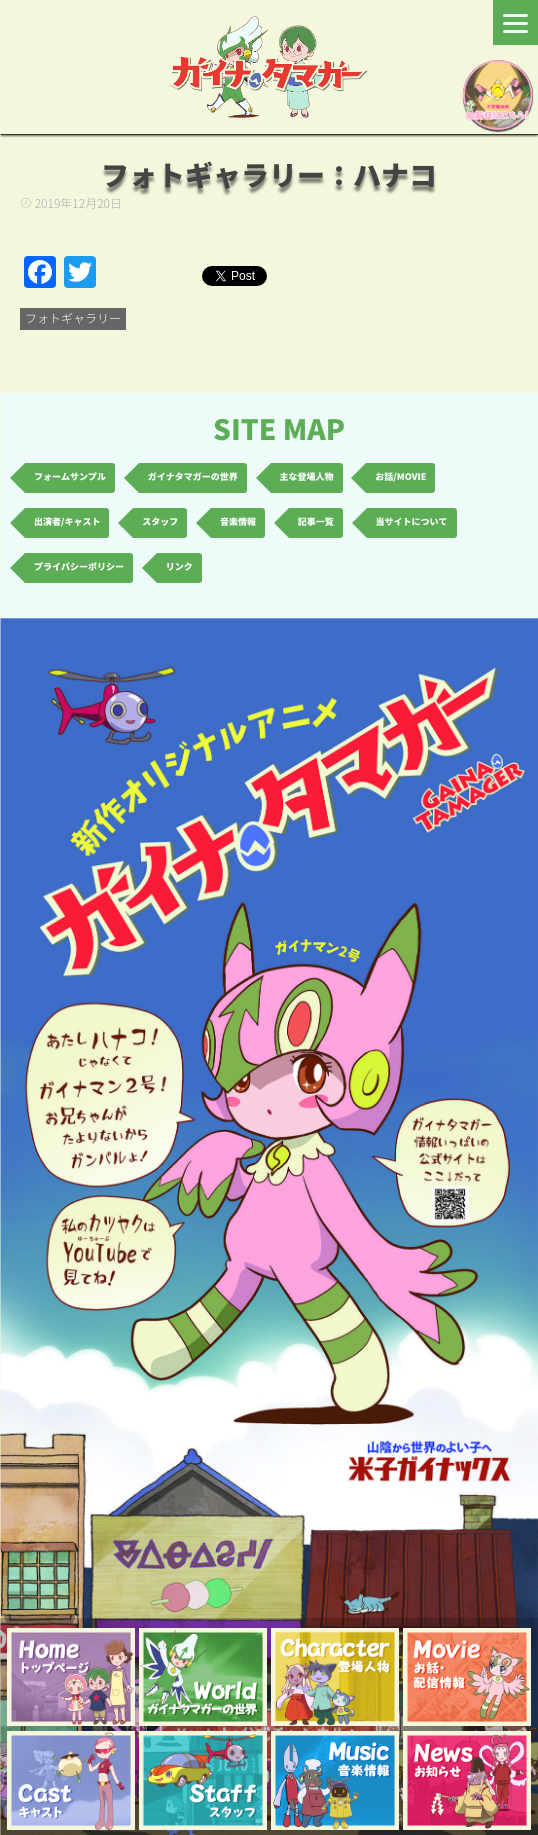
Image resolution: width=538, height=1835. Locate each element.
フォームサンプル (70, 477)
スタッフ (160, 522)
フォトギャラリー (73, 319)
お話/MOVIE (400, 477)
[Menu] (515, 22)
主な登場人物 (307, 477)
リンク (179, 567)
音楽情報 (238, 522)
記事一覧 (316, 522)
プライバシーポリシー (79, 567)
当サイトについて (412, 522)
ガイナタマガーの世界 (193, 477)
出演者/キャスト (67, 522)
